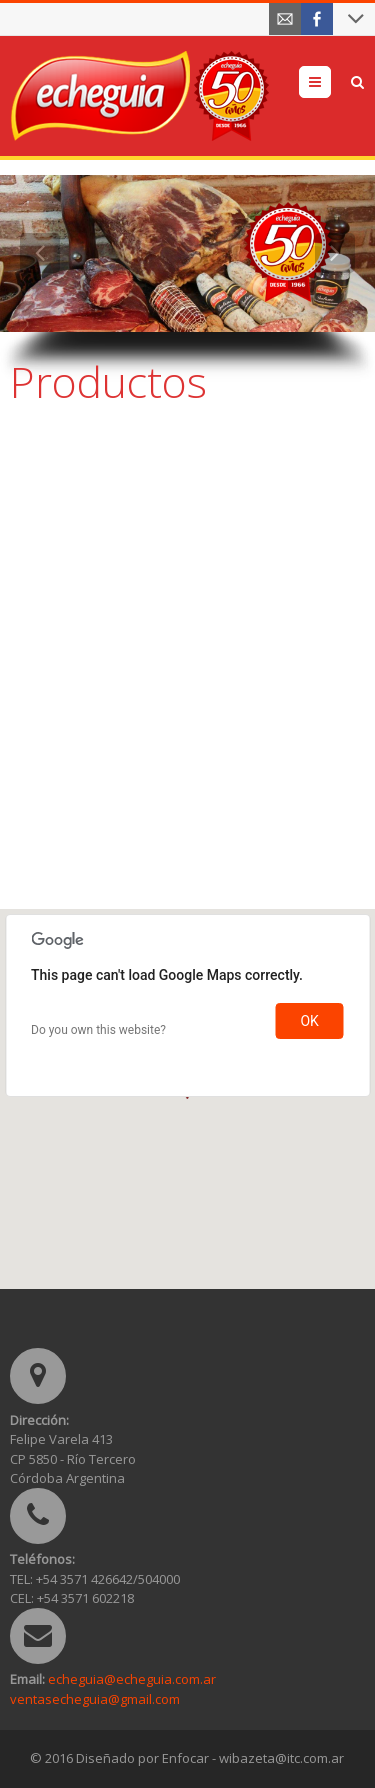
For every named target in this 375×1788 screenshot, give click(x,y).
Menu (330, 82)
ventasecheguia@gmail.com (95, 1699)
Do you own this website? (98, 1030)
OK (309, 1021)
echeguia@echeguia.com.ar (132, 1679)
